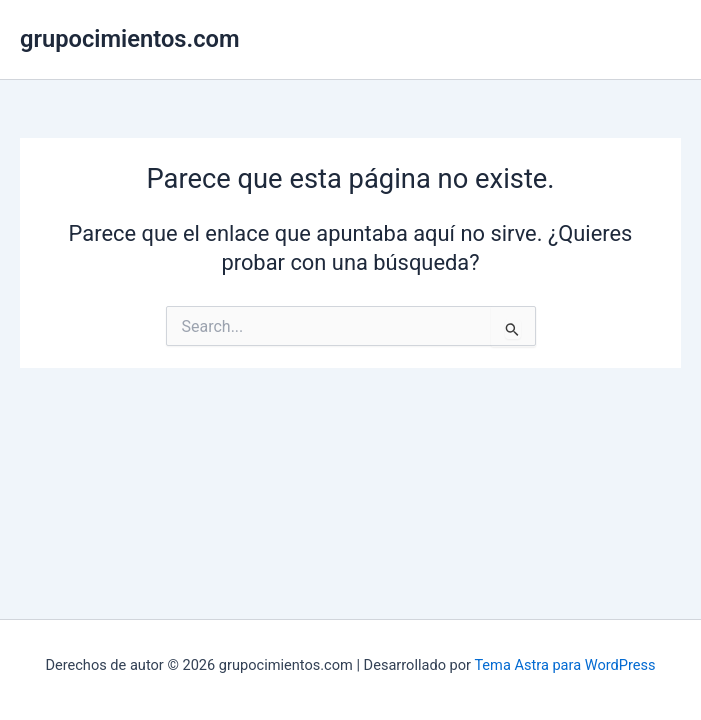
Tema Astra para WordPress (564, 665)
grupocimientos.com (130, 39)
